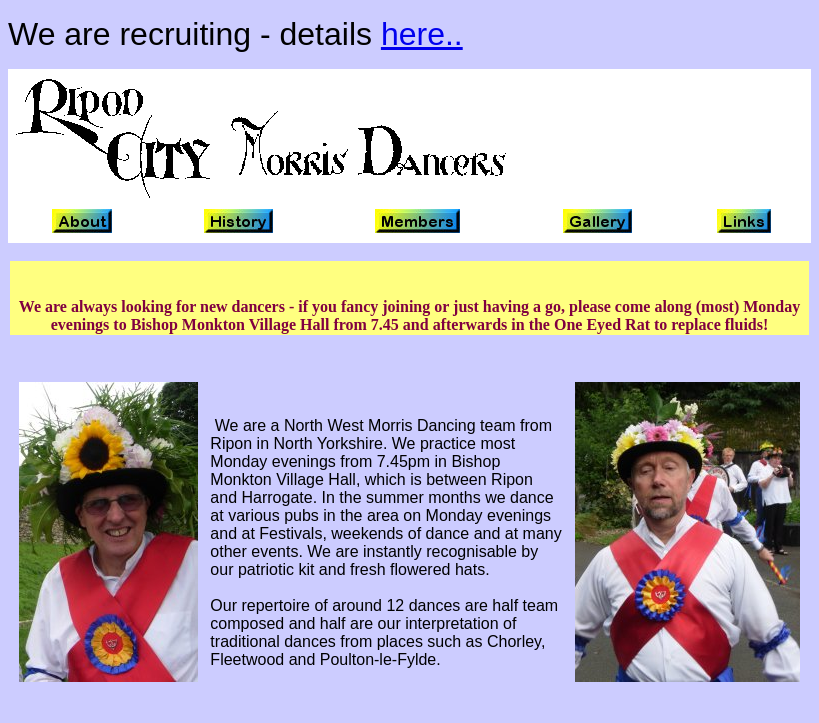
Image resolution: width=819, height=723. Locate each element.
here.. (422, 34)
